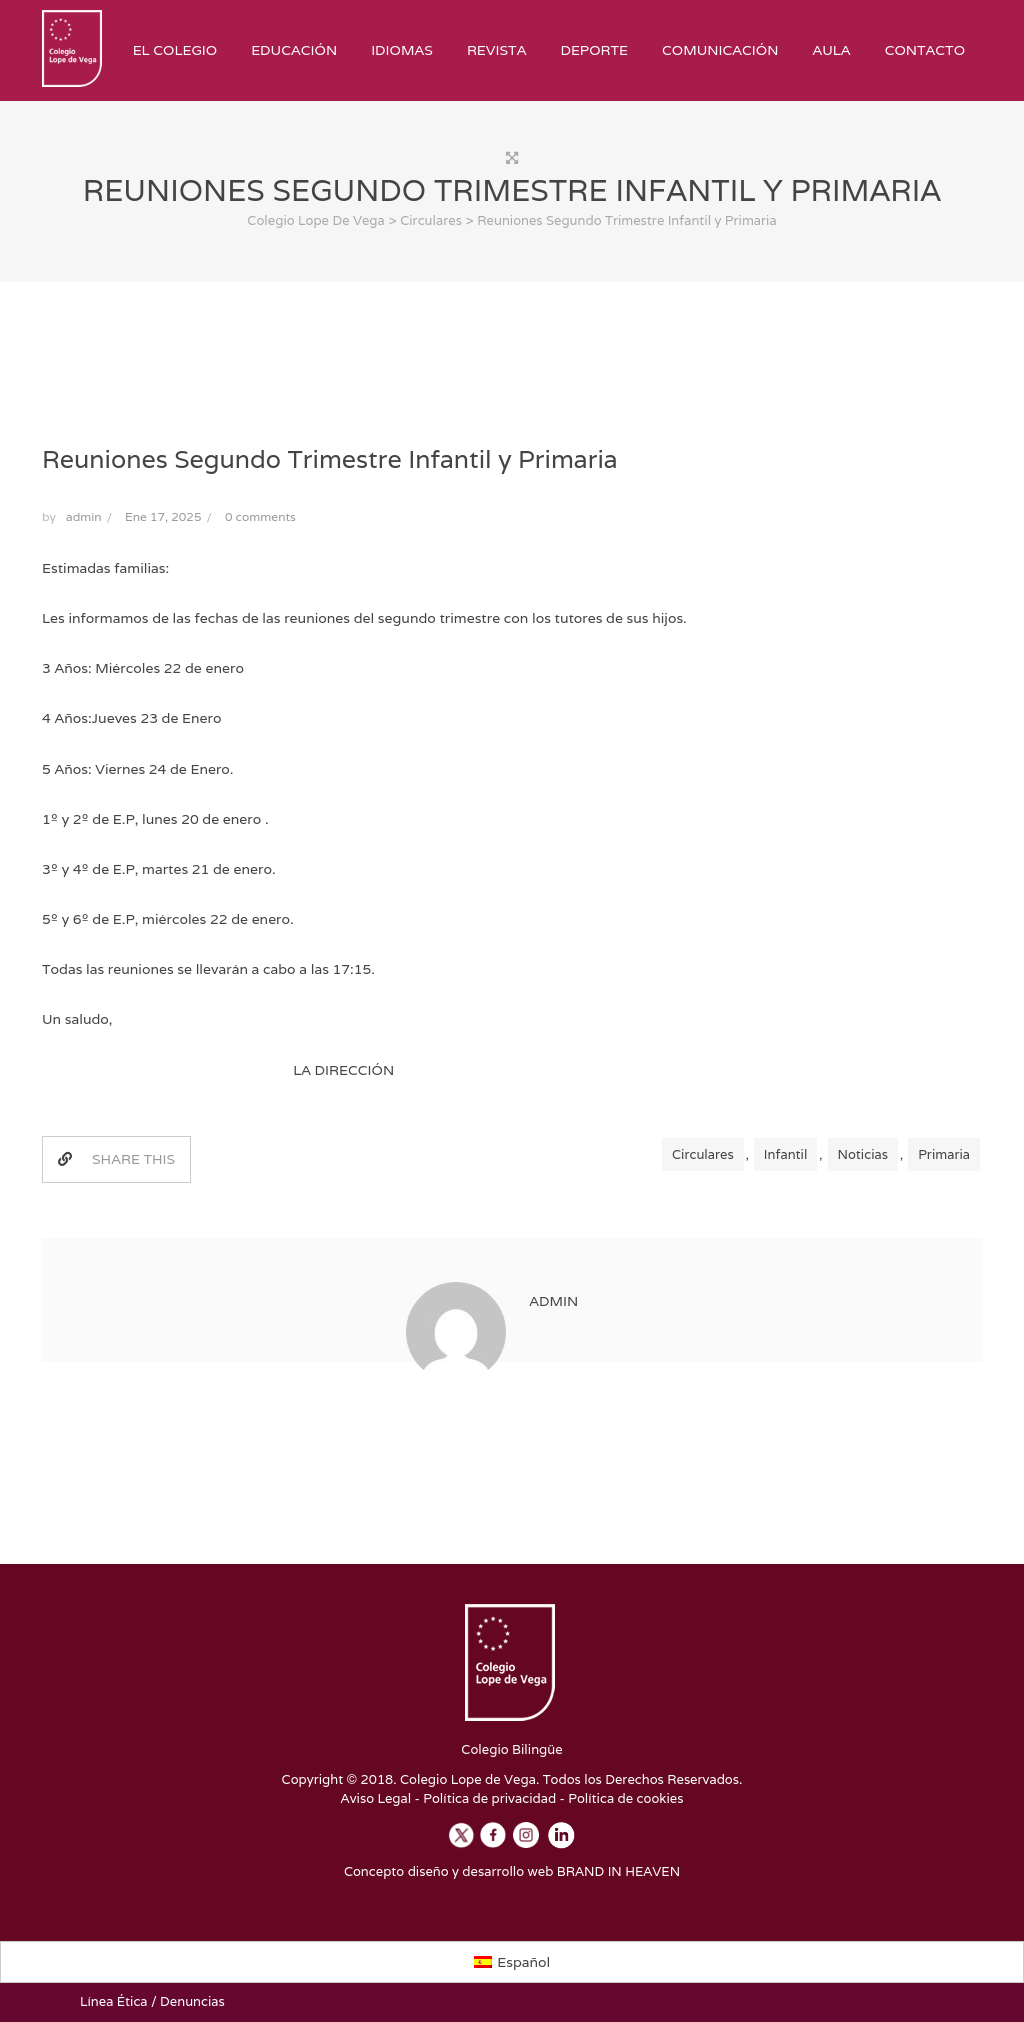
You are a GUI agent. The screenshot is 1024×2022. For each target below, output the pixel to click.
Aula (831, 50)
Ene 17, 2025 (163, 516)
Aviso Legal (376, 1798)
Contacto (925, 50)
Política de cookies (625, 1798)
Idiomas (402, 50)
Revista (497, 50)
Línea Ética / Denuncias (152, 2001)
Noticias (863, 1154)
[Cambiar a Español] (512, 1962)
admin (84, 516)
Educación (294, 50)
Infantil (785, 1154)
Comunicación (720, 50)
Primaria (944, 1154)
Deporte (594, 50)
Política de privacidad (489, 1798)
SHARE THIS (116, 1159)
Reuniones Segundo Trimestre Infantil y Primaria (330, 459)
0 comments (260, 516)
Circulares (703, 1154)
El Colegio (175, 50)
